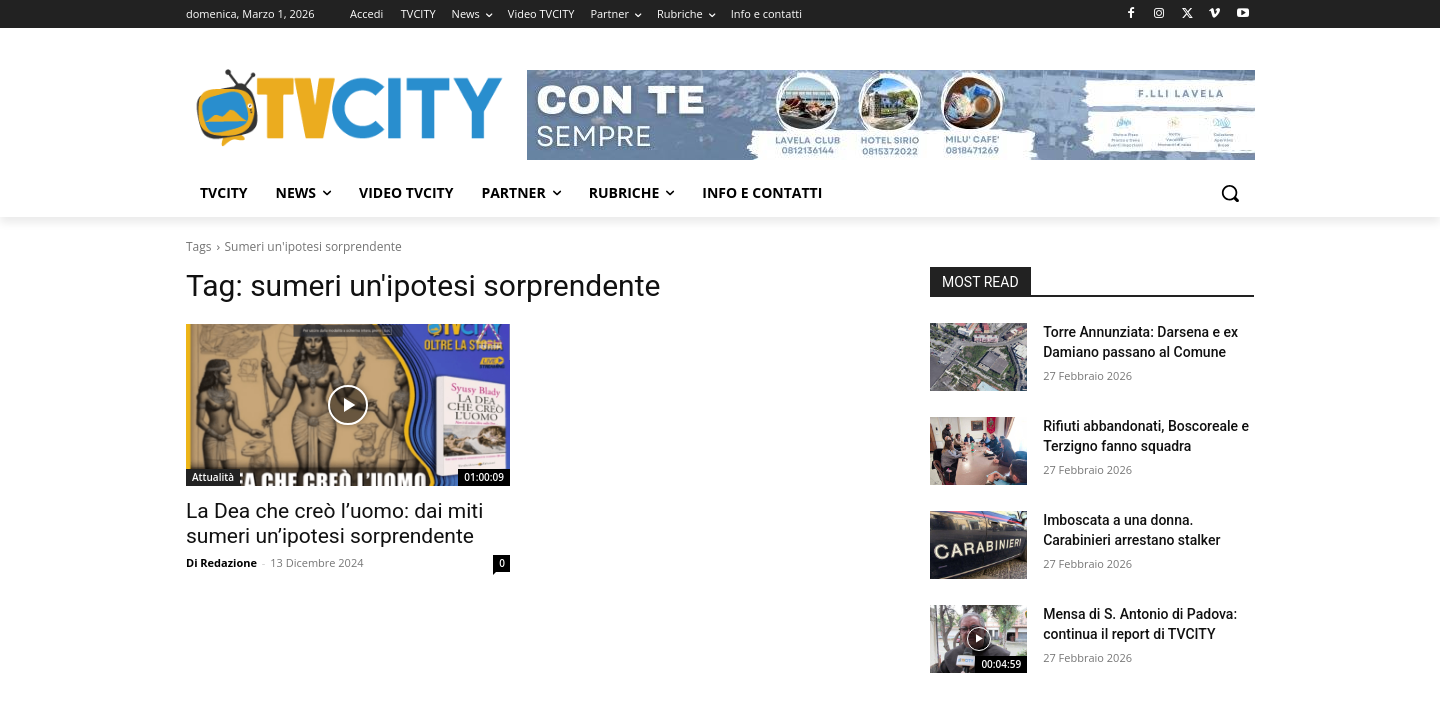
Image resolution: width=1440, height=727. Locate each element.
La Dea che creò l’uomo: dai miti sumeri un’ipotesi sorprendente (334, 523)
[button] (1230, 193)
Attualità (213, 477)
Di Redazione (221, 562)
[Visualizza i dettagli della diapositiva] (891, 115)
